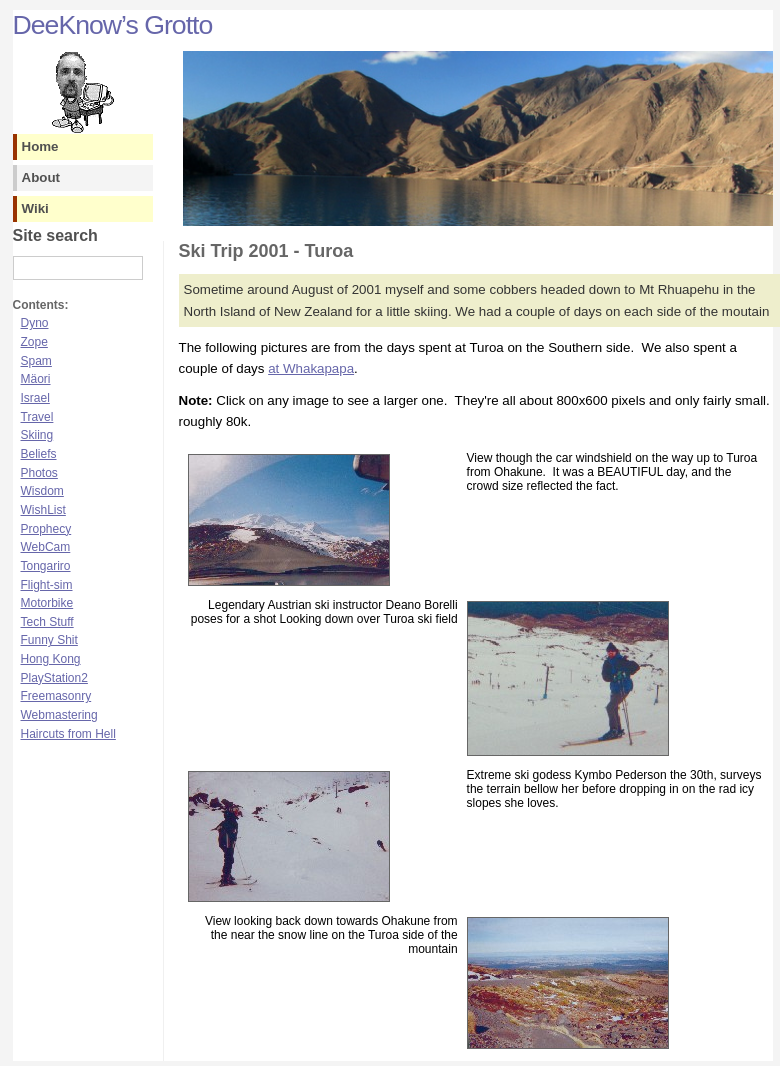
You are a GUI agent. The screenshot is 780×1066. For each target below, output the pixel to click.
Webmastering (59, 715)
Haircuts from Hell (68, 734)
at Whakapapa (311, 368)
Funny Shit (49, 640)
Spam (36, 361)
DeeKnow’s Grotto (113, 25)
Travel (37, 417)
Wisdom (42, 491)
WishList (43, 510)
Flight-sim (47, 585)
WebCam (46, 547)
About (41, 177)
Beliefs (39, 454)
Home (40, 146)
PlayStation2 (54, 678)
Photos (39, 473)
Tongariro (46, 566)
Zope (34, 342)
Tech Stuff (47, 622)
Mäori (36, 379)
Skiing (37, 435)
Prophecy (46, 529)
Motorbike (47, 603)
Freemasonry (56, 696)
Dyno (35, 323)
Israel (35, 398)
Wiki (35, 208)
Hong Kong (51, 659)
